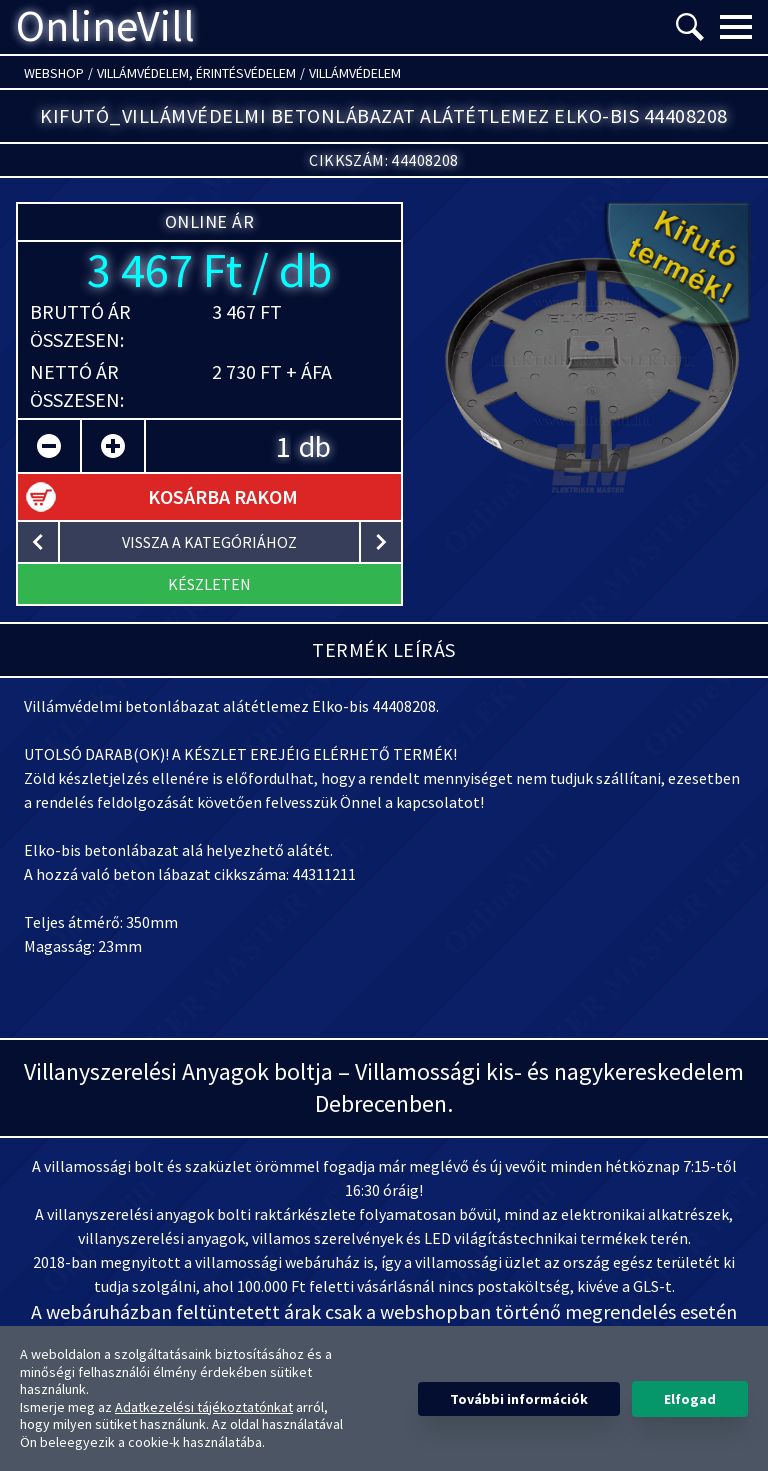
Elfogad (690, 1399)
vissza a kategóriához (209, 542)
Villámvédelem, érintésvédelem (196, 73)
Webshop (54, 73)
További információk (519, 1399)
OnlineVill (105, 27)
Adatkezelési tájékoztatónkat (204, 1407)
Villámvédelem (355, 73)
